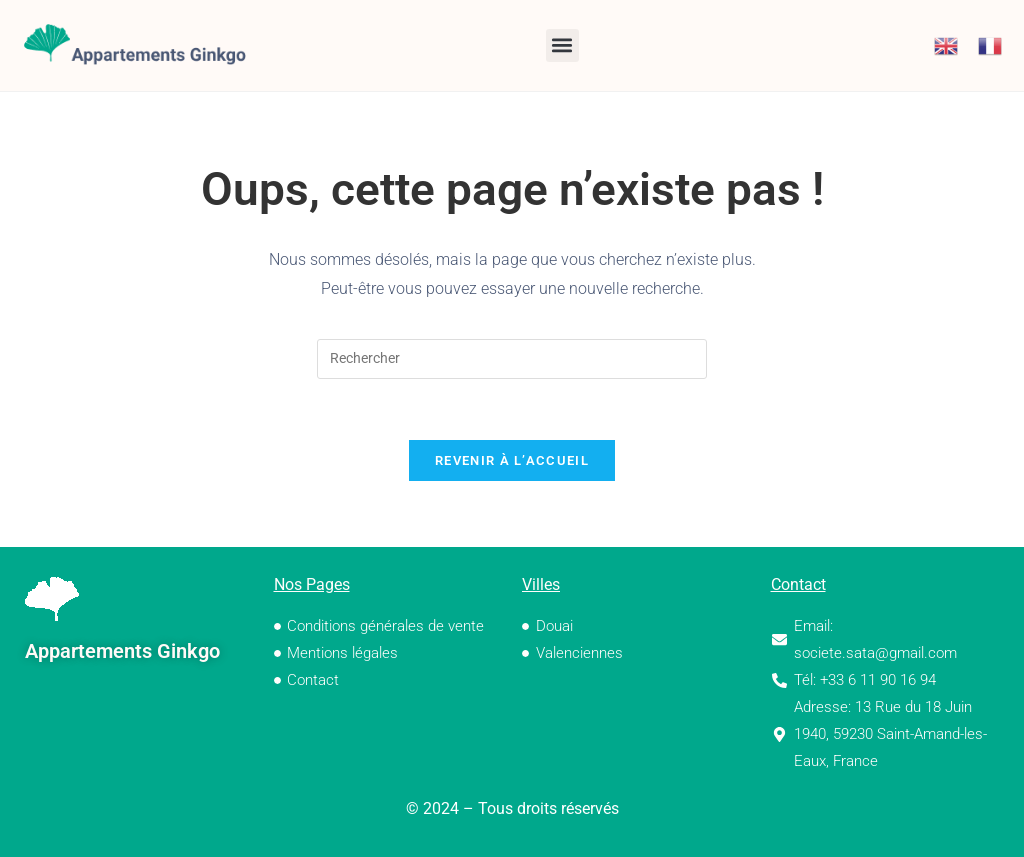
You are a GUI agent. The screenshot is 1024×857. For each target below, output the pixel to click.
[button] (562, 45)
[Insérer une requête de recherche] (512, 359)
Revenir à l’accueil (512, 460)
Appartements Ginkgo (122, 651)
